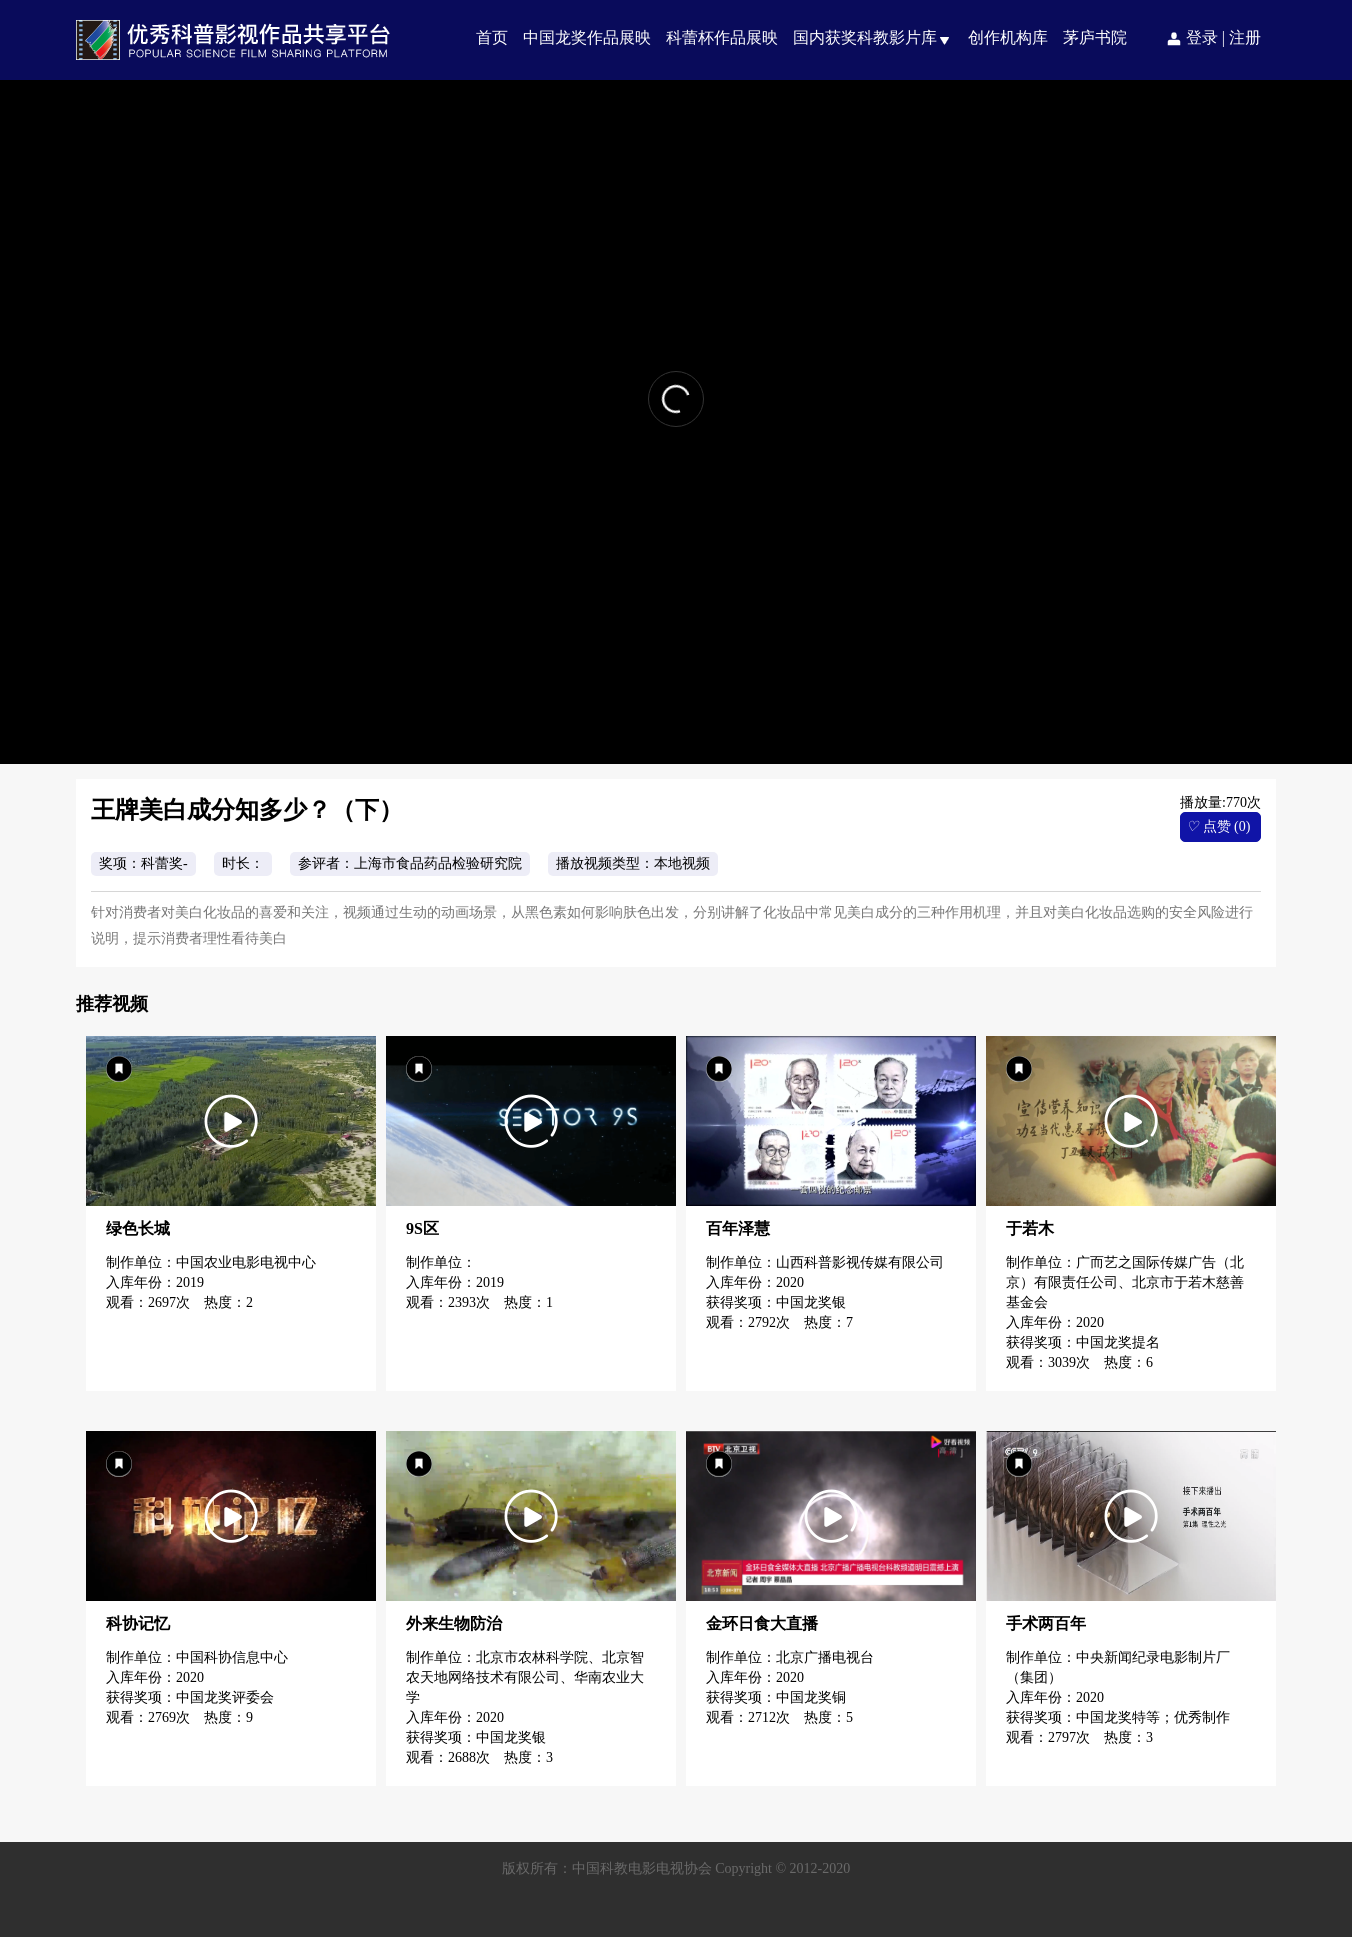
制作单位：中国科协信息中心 (197, 1657)
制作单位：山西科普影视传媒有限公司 (825, 1262)
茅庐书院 (1095, 37)
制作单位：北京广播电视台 (790, 1657)
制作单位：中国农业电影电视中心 (211, 1262)
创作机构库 (1008, 37)
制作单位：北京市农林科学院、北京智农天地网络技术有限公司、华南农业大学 (525, 1677)
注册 (1245, 37)
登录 (1202, 37)
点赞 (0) (1218, 826)
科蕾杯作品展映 (722, 37)
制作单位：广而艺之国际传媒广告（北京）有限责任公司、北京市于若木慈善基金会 (1125, 1282)
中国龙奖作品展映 (587, 37)
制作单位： (443, 1262)
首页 (492, 37)
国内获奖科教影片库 (865, 37)
